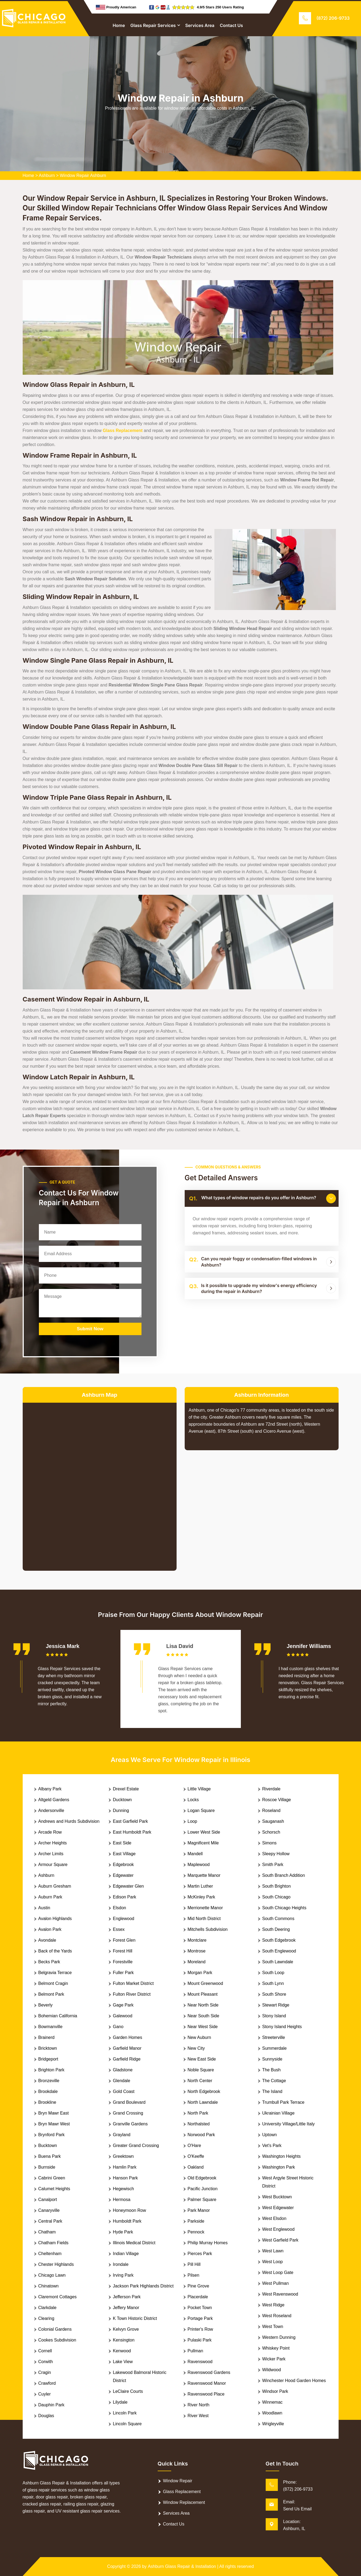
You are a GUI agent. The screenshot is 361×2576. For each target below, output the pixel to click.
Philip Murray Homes (208, 2242)
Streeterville (273, 2037)
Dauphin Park (51, 2405)
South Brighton (276, 1886)
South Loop (273, 1972)
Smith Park (272, 1864)
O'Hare (194, 2145)
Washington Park (278, 2167)
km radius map (100, 1482)
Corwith (45, 2361)
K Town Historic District (135, 2318)
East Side (122, 1843)
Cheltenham (50, 2253)
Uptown (269, 2134)
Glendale (121, 2080)
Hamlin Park (124, 2167)
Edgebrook (123, 1864)
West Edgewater (278, 2207)
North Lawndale (203, 2102)
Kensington (123, 2340)
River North (199, 2405)
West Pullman (275, 2283)
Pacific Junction (203, 2188)
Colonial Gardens (55, 2329)
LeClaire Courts (128, 2391)
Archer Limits (50, 1853)
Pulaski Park (200, 2340)
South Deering (276, 1929)
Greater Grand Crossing (136, 2145)
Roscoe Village (276, 1799)
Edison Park (124, 1897)
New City (196, 2048)
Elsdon (119, 1907)
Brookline (47, 2102)
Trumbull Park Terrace (283, 2102)
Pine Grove (198, 2286)
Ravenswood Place (206, 2394)
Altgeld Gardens (53, 1799)
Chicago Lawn (52, 2275)
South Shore (274, 1994)
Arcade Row (50, 1832)
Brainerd (46, 2037)
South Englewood (279, 1951)
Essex (119, 1929)
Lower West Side (204, 1832)
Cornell (45, 2351)
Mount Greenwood (205, 1983)
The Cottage (274, 2080)
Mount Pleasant (203, 1994)
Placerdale (198, 2296)
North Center (200, 2080)
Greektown (123, 2156)
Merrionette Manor (205, 1907)
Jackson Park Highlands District (143, 2286)
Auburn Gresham (54, 1886)
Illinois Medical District (134, 2242)
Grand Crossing (128, 2113)
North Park (198, 2113)
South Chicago (276, 1897)
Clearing (46, 2318)
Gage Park (123, 2005)
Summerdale (274, 2048)
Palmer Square (202, 2199)
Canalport (47, 2199)
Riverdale (271, 1789)
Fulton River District (132, 1994)
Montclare (197, 1940)
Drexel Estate (126, 1789)
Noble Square (201, 2070)
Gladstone (123, 2070)
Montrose (197, 1951)
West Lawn (273, 2251)
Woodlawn (272, 2413)
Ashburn (47, 175)
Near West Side (203, 2026)
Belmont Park (51, 1994)
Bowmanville (50, 2026)
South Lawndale (277, 1961)
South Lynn (273, 1983)
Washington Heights (281, 2156)
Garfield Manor (127, 2048)
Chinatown (48, 2286)
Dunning (121, 1810)
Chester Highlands (56, 2264)
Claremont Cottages (57, 2296)
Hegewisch (123, 2188)
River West (198, 2415)
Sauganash (273, 1821)
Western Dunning (278, 2337)
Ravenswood (200, 2361)
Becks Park (49, 1961)
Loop (192, 1821)
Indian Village (126, 2253)
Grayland (121, 2134)
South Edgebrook (279, 1940)
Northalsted (199, 2124)
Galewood (122, 2016)
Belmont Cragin (53, 1983)
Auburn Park (50, 1897)
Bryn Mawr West (54, 2124)
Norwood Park (201, 2134)
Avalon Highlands (55, 1918)
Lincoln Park (125, 2413)
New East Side (202, 2059)
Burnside (46, 2167)
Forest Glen (124, 1940)
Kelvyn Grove (126, 2329)
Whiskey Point (275, 2348)
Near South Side (203, 2016)
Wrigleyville (273, 2423)
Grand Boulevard (129, 2102)
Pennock (196, 2232)
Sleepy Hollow (275, 1853)
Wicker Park (273, 2359)
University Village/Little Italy (288, 2124)
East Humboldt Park (132, 1832)
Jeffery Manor (126, 2307)
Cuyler (44, 2394)
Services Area (199, 25)
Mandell (195, 1853)
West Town (272, 2326)
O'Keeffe (196, 2156)
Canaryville (49, 2210)
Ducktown (122, 1799)
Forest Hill (122, 1951)
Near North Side (203, 2005)
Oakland (196, 2167)
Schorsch (271, 1832)
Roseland (271, 1810)
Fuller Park (123, 1972)
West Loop (272, 2261)
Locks (193, 1799)
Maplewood (199, 1864)
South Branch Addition (283, 1875)
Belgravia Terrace (55, 1972)
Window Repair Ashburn (83, 175)
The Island (272, 2091)
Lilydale (120, 2402)
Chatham (47, 2232)
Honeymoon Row (129, 2210)
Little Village (199, 1789)
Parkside (196, 2221)
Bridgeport (48, 2059)
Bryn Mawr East (53, 2113)
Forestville (123, 1961)
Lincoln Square (127, 2423)
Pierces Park (200, 2253)
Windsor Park (275, 2391)
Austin (44, 1907)
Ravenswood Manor (207, 2383)
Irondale (121, 2264)
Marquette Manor (204, 1875)
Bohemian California (57, 2016)
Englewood (123, 1918)
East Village (124, 1853)
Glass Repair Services (153, 25)
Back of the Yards (55, 1951)
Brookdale (48, 2091)
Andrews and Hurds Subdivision (69, 1821)
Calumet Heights (54, 2188)
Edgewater (123, 1875)
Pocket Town (200, 2307)
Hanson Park (125, 2178)
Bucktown (47, 2145)
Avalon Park (50, 1929)
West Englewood (278, 2229)
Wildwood (271, 2369)
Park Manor (199, 2210)
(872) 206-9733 (333, 18)
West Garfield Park (280, 2240)
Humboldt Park (127, 2221)
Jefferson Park (127, 2296)
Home (119, 25)
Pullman (195, 2351)
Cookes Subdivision (57, 2340)
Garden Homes (127, 2037)
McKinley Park (201, 1897)
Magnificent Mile (203, 1843)
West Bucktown (277, 2197)
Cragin (44, 2372)
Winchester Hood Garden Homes (294, 2380)
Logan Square (201, 1810)
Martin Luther (200, 1886)
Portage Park (200, 2318)
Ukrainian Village (278, 2113)
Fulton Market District (133, 1983)
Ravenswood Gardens (209, 2372)
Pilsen (194, 2275)
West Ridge (273, 2305)
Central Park (50, 2221)
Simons (269, 1843)
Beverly (45, 2005)
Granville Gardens (130, 2124)
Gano (118, 2026)
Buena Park (49, 2156)
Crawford (47, 2383)
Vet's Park (272, 2145)
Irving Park (123, 2275)
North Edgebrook (204, 2091)
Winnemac (272, 2402)
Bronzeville (48, 2080)
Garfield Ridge (126, 2059)
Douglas (46, 2415)
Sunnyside (272, 2059)
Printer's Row (200, 2329)
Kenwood (122, 2351)
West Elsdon (274, 2218)
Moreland (197, 1961)
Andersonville (51, 1810)
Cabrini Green (51, 2178)
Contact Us (231, 25)
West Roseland (276, 2315)
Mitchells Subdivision (208, 1929)
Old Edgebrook (202, 2178)
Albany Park (50, 1789)
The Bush (271, 2070)
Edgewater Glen (128, 1886)
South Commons (278, 1918)
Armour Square (53, 1864)
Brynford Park (51, 2134)
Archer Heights (52, 1843)
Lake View (123, 2361)
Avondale (47, 1940)
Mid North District (204, 1918)
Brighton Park (51, 2070)
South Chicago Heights (284, 1907)
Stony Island (274, 2016)
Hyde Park (123, 2232)
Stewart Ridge (275, 2005)
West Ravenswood (280, 2294)
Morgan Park (200, 1972)
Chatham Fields (53, 2242)
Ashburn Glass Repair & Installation (182, 2566)
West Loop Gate (277, 2272)
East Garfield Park (130, 1821)
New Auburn (199, 2037)
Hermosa (121, 2199)
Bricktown (47, 2048)
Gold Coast (123, 2091)
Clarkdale (47, 2307)
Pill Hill (194, 2264)
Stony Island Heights (282, 2026)
